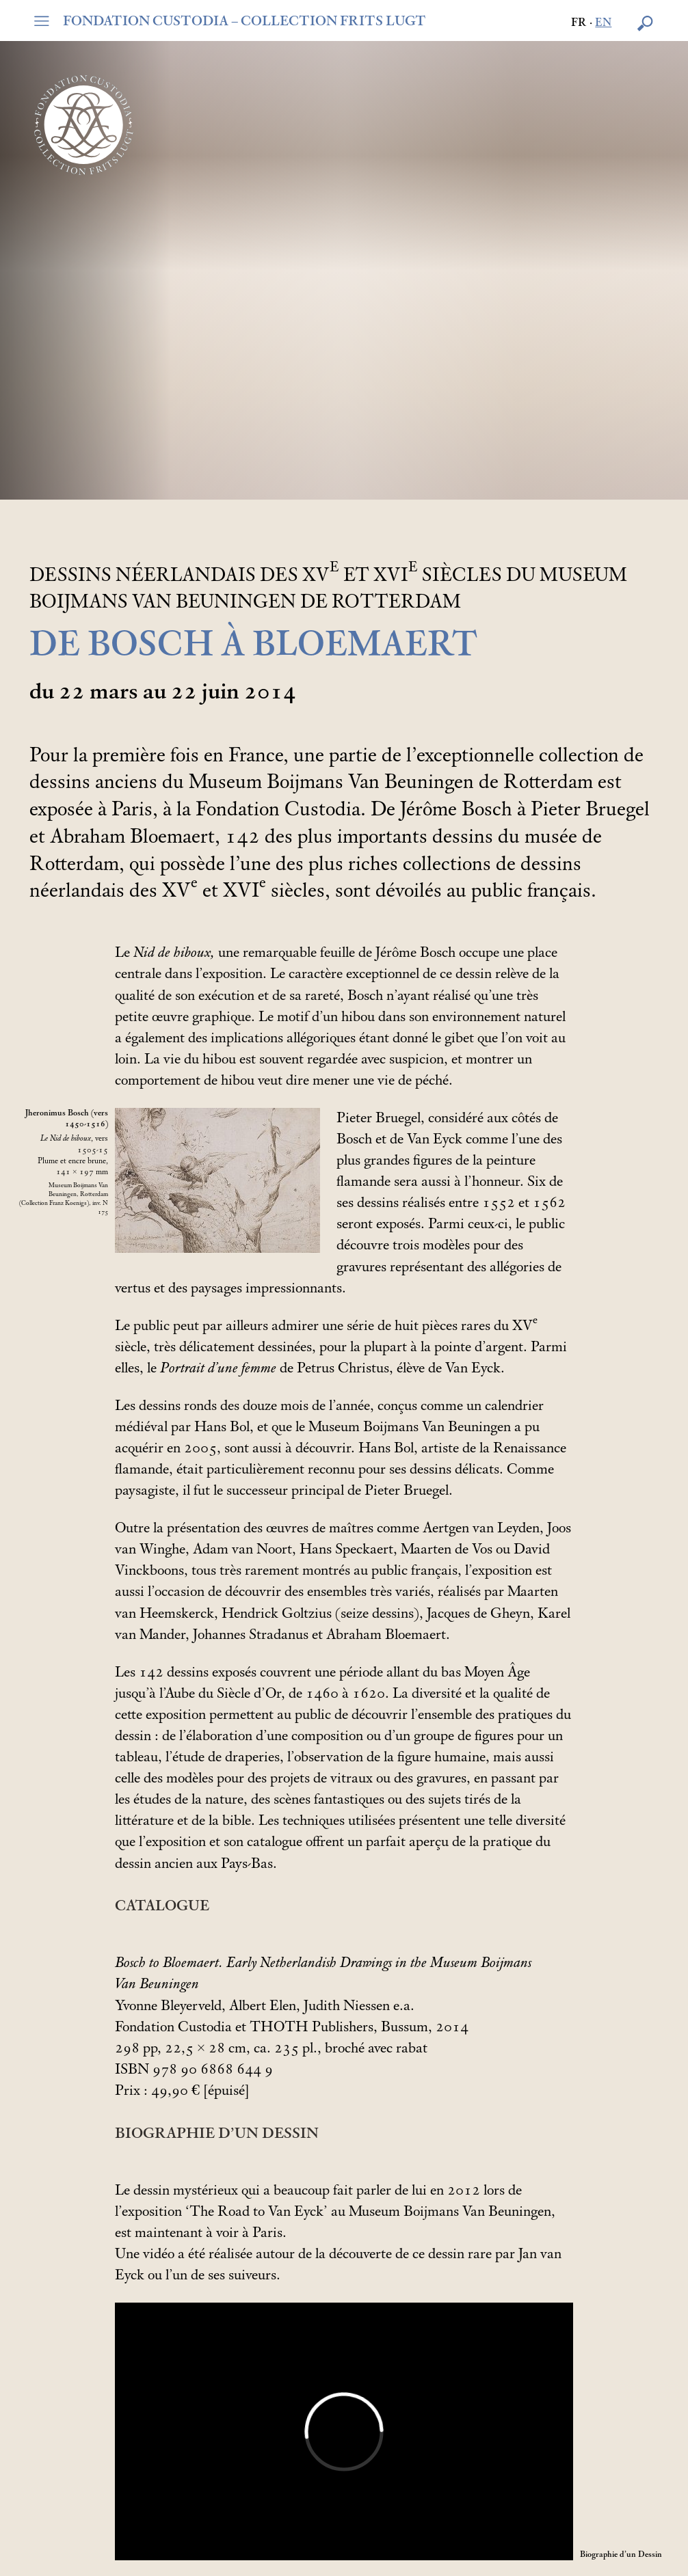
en (603, 23)
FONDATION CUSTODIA (244, 21)
